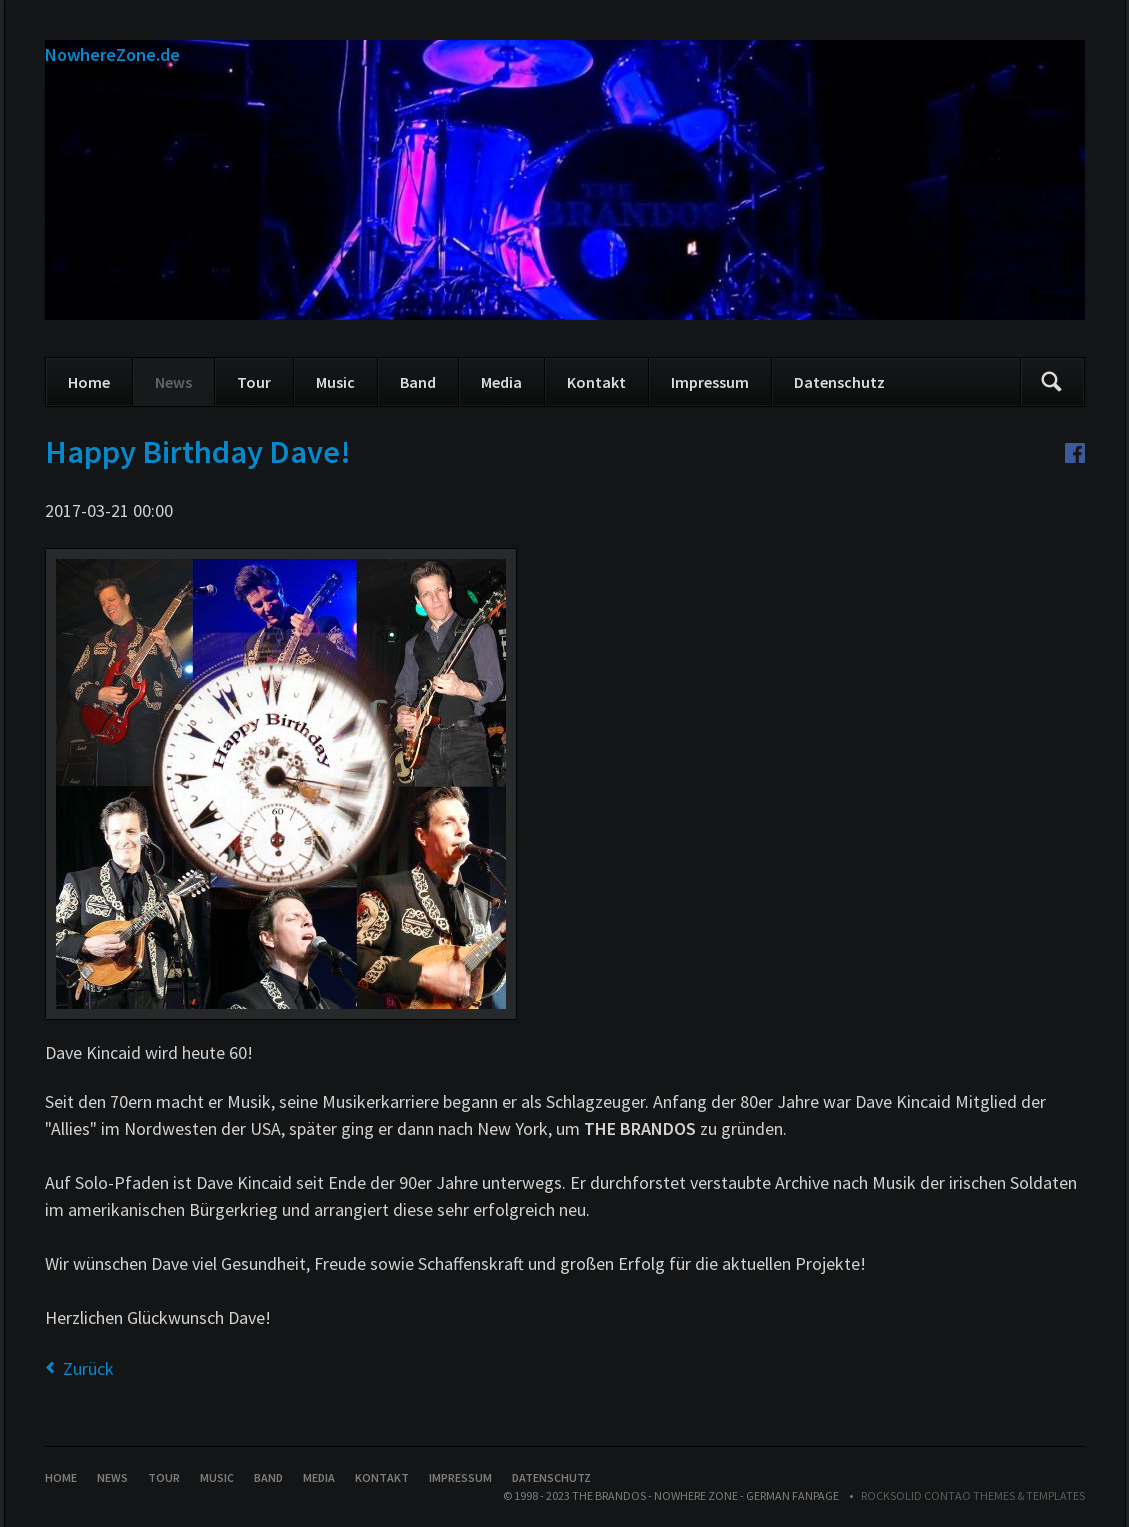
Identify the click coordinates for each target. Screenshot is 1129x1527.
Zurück (88, 1368)
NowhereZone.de (112, 54)
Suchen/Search (1052, 382)
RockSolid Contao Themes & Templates (973, 1495)
